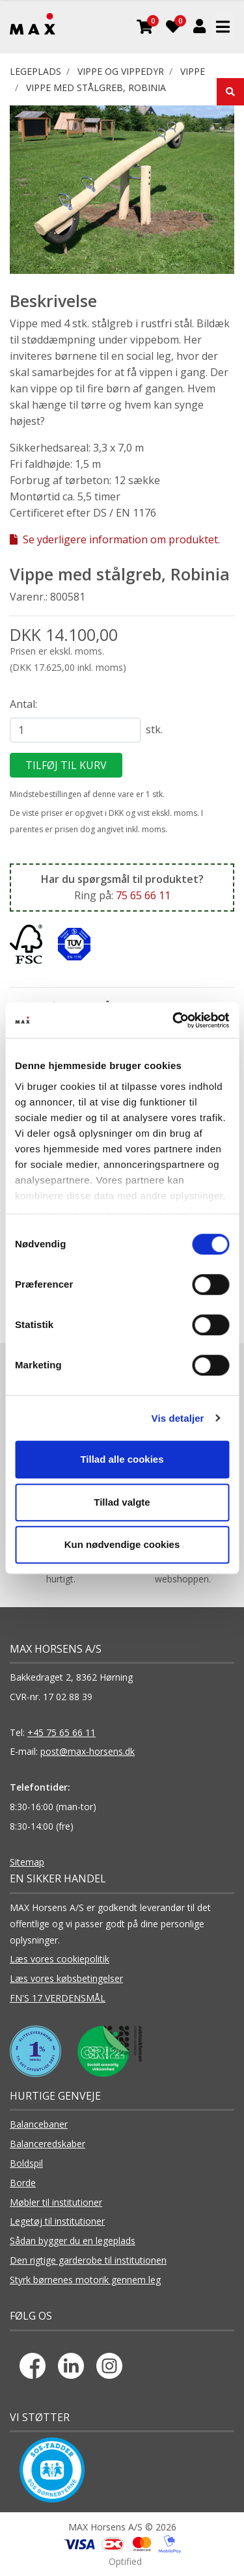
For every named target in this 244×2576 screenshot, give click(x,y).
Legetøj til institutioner (57, 2221)
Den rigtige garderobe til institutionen (88, 2260)
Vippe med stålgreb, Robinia (96, 87)
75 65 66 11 (143, 895)
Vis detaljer (178, 1418)
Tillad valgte (122, 1502)
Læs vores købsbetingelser (66, 1978)
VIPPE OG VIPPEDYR (120, 71)
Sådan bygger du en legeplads (72, 2240)
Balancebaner (39, 2124)
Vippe (192, 71)
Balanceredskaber (47, 2143)
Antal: (23, 704)
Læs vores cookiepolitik (59, 1959)
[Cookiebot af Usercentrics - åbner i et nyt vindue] (173, 1020)
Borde (23, 2182)
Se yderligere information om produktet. (115, 539)
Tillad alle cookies (121, 1459)
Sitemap (27, 1862)
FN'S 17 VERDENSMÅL (57, 1998)
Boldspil (26, 2163)
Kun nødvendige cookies (122, 1544)
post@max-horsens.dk (87, 1751)
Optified (125, 2561)
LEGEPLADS (35, 71)
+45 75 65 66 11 (61, 1732)
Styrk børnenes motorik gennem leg (85, 2279)
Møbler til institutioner (56, 2202)
